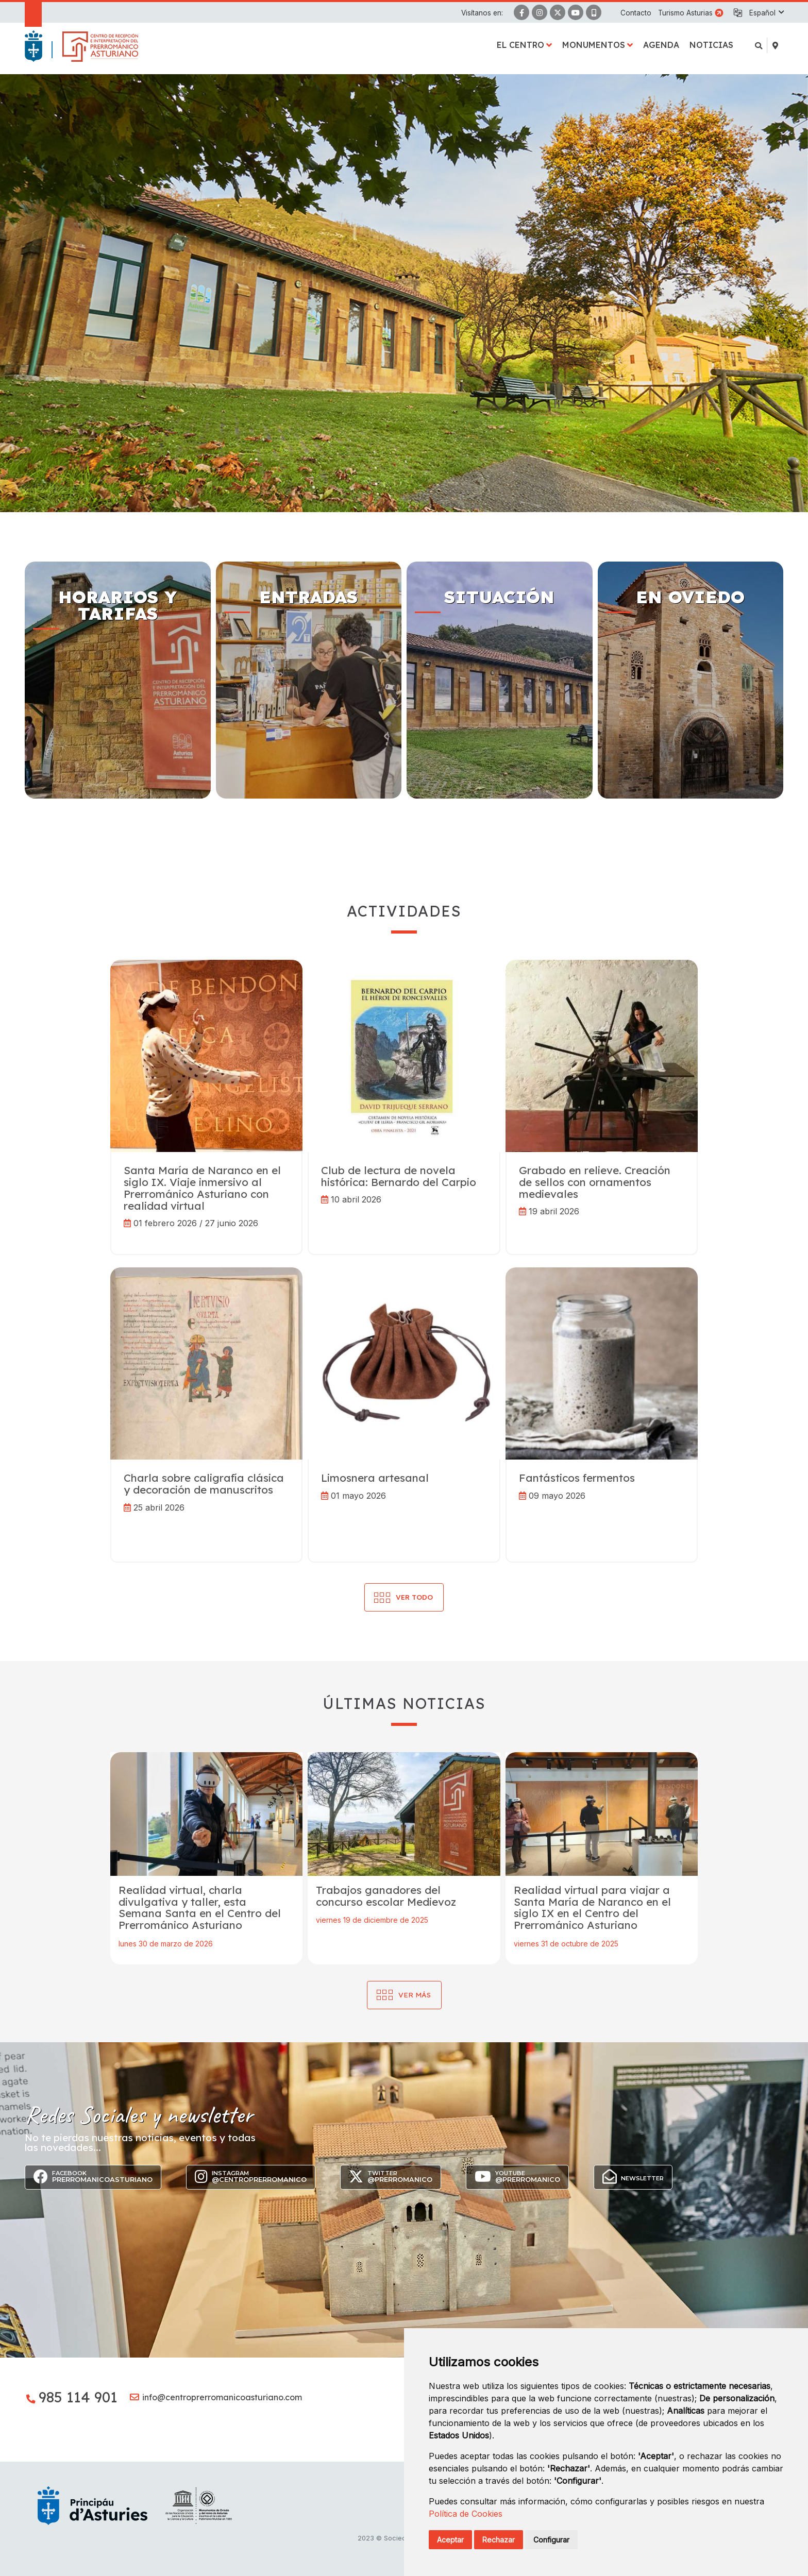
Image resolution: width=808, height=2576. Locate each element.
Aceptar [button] (450, 2539)
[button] (766, 13)
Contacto (635, 13)
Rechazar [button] (498, 2539)
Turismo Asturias (685, 13)
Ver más (414, 1994)
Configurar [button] (551, 2539)
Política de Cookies (465, 2514)
